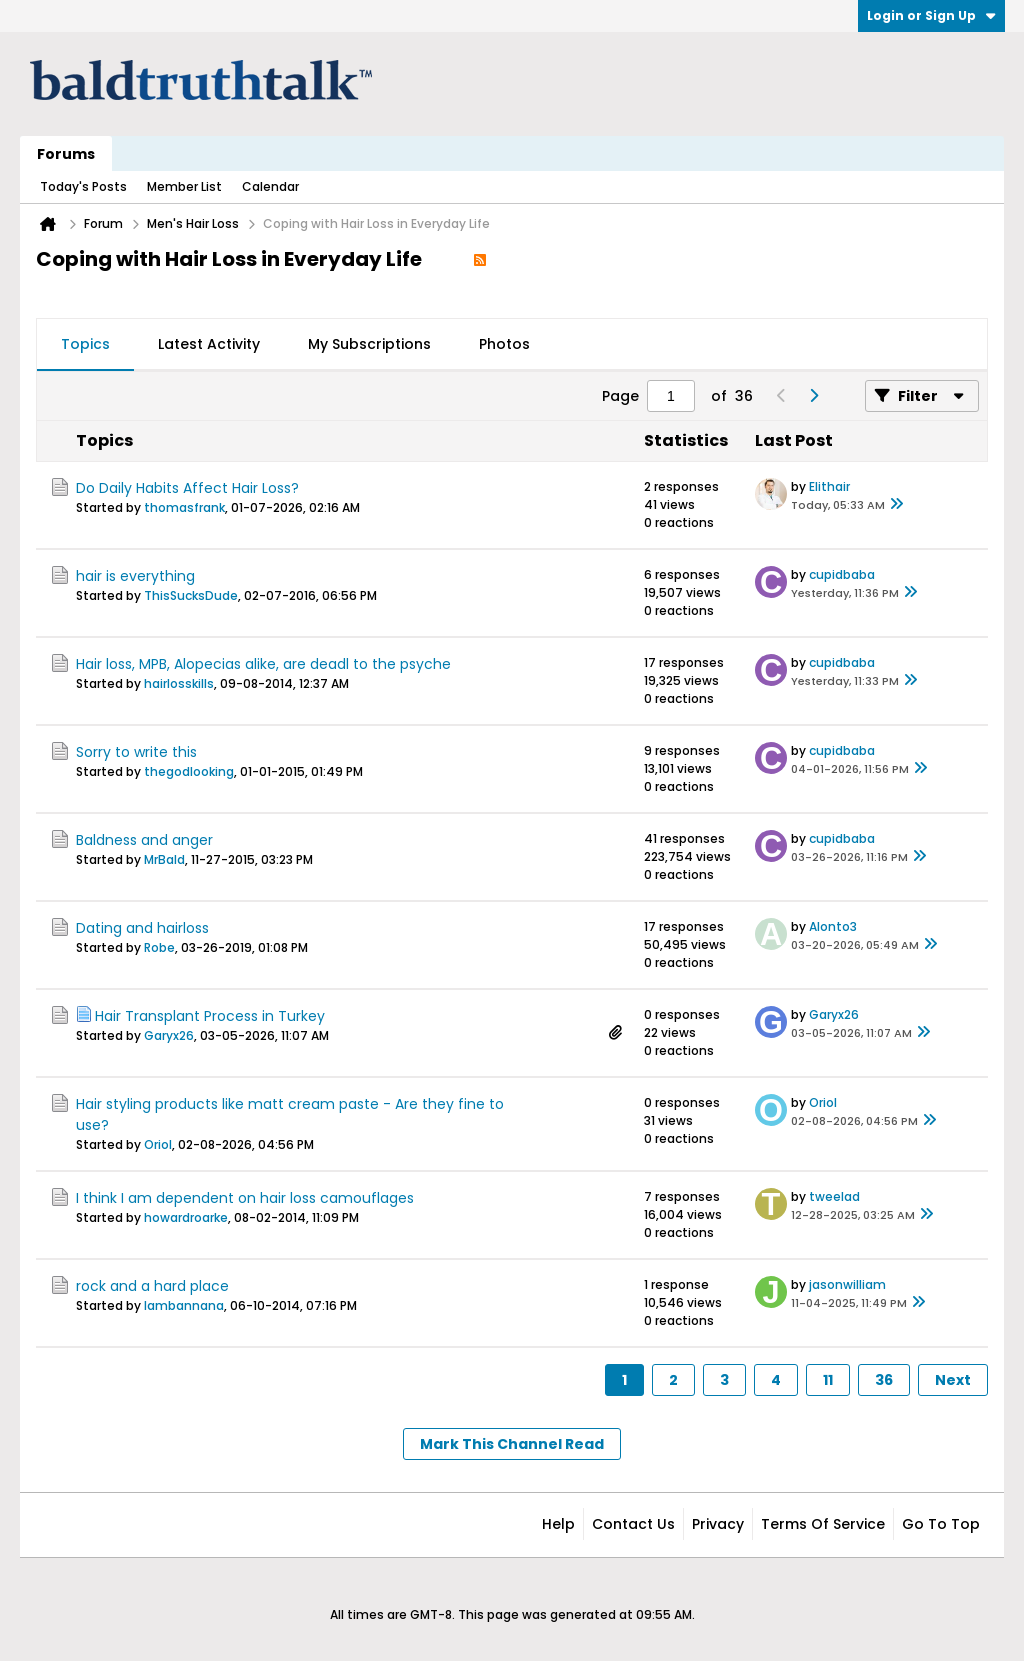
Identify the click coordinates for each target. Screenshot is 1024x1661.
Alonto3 (833, 926)
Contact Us (633, 1524)
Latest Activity (209, 344)
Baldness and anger (144, 840)
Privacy (718, 1524)
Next (953, 1380)
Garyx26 (169, 1035)
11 (828, 1380)
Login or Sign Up (931, 15)
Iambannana (184, 1305)
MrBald (164, 859)
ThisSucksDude (191, 595)
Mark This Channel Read (512, 1444)
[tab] (85, 345)
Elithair (829, 486)
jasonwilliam (847, 1284)
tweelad (834, 1196)
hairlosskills (179, 683)
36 (884, 1380)
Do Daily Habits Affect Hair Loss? (187, 488)
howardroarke (186, 1217)
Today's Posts (83, 186)
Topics (85, 344)
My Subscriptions (369, 344)
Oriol (158, 1144)
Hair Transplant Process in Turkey (210, 1016)
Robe (159, 947)
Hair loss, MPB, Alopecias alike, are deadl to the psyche (263, 664)
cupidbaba (842, 574)
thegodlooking (189, 771)
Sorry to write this (136, 752)
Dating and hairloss (142, 928)
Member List (184, 186)
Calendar (270, 186)
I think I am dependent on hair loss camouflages (245, 1198)
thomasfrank (184, 507)
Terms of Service (823, 1524)
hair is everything (135, 576)
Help (558, 1524)
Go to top (941, 1524)
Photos (504, 344)
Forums (66, 154)
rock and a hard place (152, 1286)
